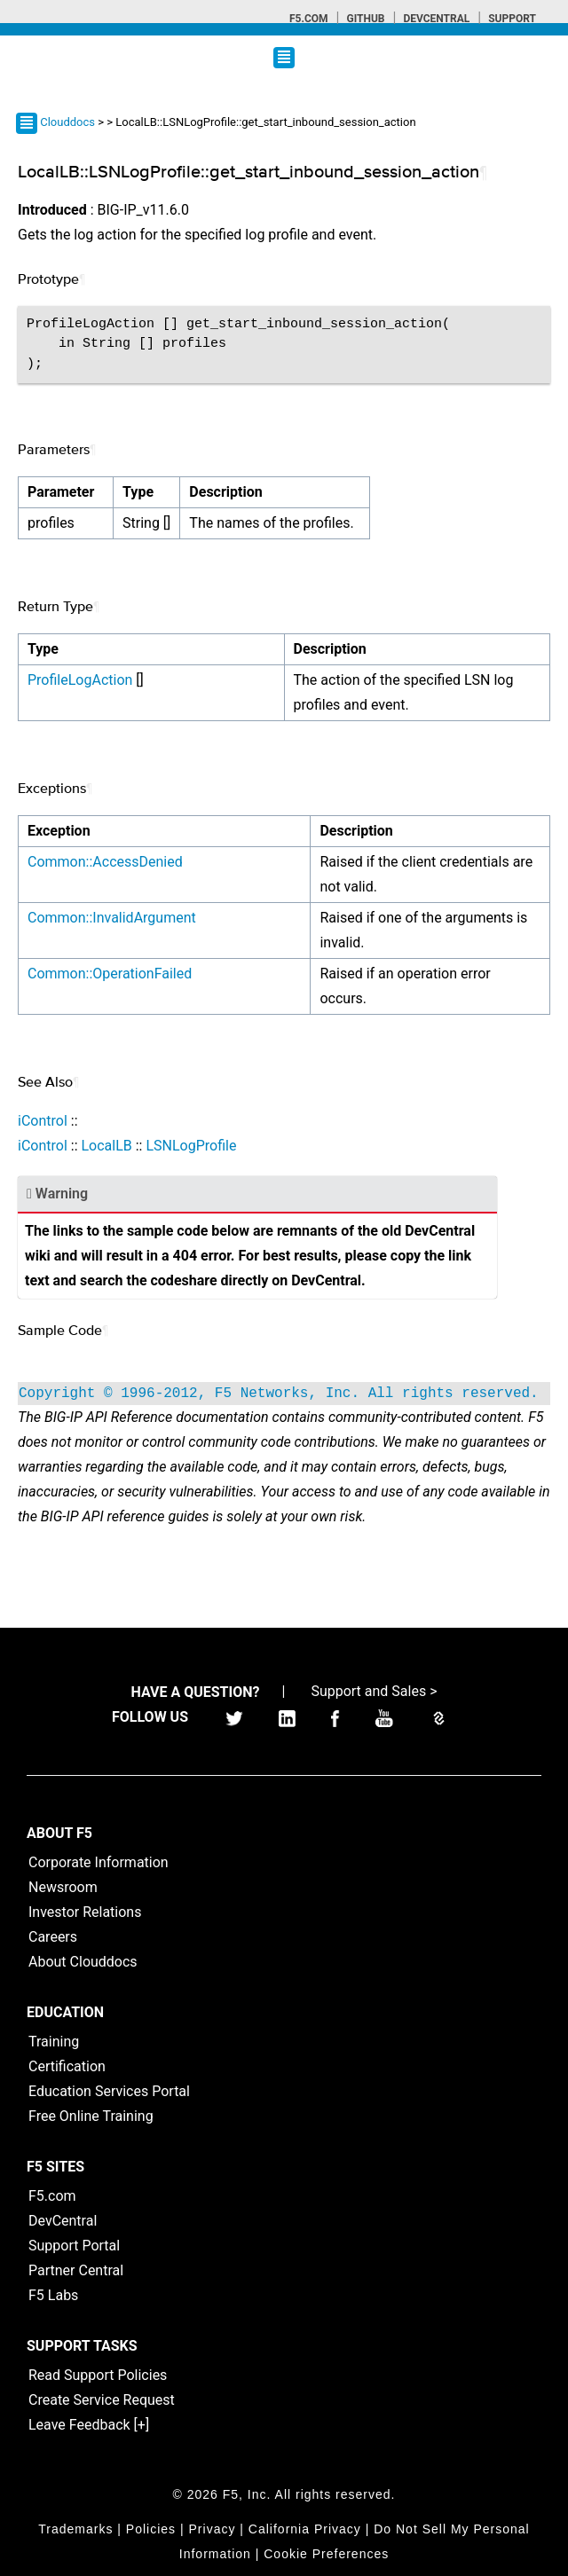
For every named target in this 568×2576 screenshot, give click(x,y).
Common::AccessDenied (105, 861)
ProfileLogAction (80, 679)
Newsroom (63, 1887)
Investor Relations (84, 1912)
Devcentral (436, 18)
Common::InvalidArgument (112, 917)
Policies (151, 2529)
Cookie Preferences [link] (326, 2554)
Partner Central (75, 2270)
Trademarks (75, 2529)
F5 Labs (53, 2295)
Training (53, 2041)
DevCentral (62, 2220)
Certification (67, 2066)
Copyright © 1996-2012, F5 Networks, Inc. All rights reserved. (279, 1394)
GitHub (365, 18)
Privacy (212, 2529)
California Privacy (304, 2529)
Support (512, 18)
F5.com (308, 18)
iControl (42, 1120)
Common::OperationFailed (110, 973)
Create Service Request (101, 2399)
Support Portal (74, 2245)
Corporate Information (98, 1862)
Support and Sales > (374, 1691)
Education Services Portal (109, 2091)
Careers (52, 1936)
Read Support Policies (97, 2375)
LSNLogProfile (191, 1145)
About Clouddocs (83, 1961)
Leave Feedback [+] (88, 2424)
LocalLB (106, 1145)
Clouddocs (67, 122)
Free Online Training (91, 2116)
